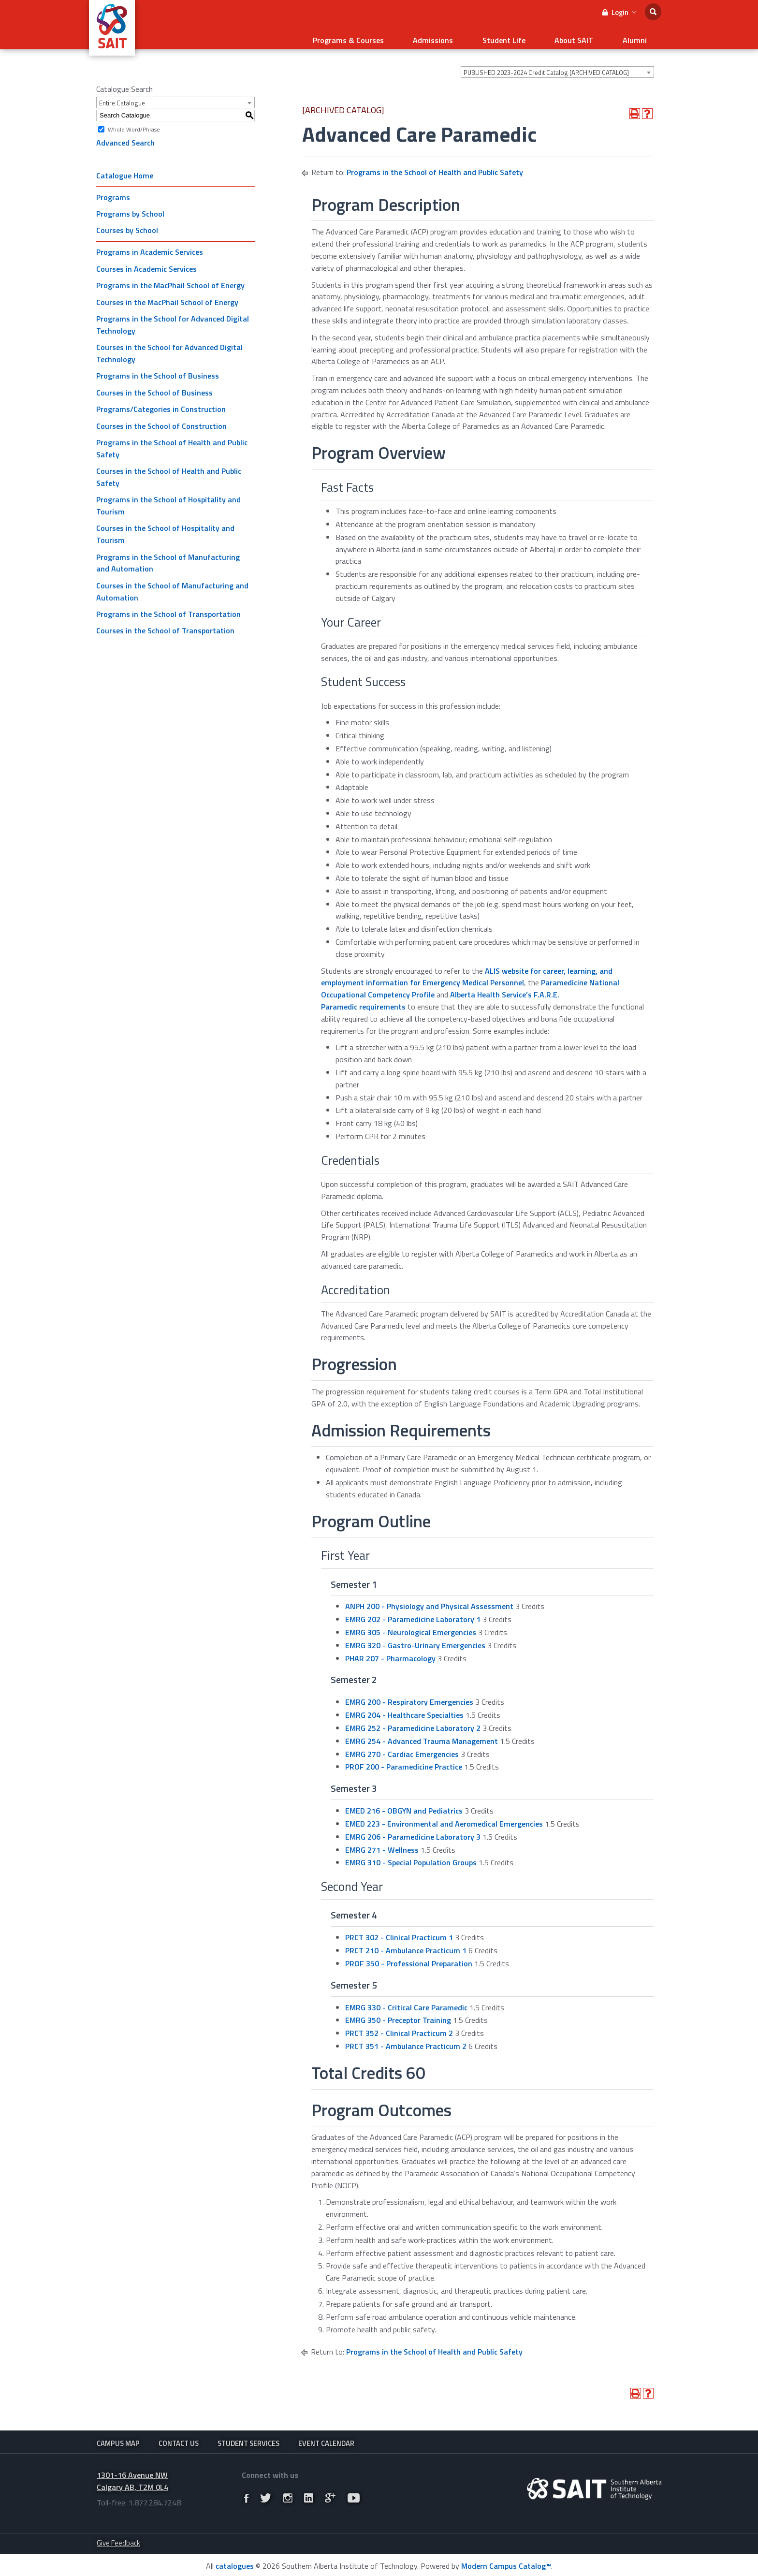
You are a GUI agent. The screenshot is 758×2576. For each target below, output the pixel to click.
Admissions (468, 37)
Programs (113, 191)
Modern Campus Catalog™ (506, 2564)
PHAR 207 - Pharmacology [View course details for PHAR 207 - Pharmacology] (390, 1652)
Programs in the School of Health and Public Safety (172, 442)
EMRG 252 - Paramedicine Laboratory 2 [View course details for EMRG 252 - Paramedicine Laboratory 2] (413, 1722)
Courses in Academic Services (146, 263)
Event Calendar (326, 2437)
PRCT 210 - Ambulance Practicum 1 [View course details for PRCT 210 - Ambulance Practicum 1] (405, 1944)
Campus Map (118, 2437)
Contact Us (179, 2437)
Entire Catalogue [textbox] (122, 97)
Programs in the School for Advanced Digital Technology (172, 319)
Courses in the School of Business (154, 386)
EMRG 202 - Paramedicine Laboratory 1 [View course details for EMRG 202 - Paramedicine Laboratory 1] (413, 1613)
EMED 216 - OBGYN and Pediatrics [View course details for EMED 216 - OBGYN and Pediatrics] (404, 1805)
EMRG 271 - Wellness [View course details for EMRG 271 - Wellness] (382, 1843)
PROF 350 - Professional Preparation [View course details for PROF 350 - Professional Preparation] (408, 1957)
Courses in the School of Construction (161, 419)
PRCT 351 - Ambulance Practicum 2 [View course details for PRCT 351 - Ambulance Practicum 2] (405, 2040)
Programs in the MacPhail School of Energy (170, 279)
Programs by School (130, 208)
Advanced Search (125, 137)
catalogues (235, 2564)
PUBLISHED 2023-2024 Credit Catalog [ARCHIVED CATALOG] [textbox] (546, 67)
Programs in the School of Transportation (168, 608)
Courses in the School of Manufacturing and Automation (172, 586)
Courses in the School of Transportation (165, 624)
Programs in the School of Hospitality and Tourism (168, 500)
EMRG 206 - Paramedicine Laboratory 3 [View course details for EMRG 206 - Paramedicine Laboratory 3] (413, 1830)
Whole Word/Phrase (134, 123)
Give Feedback (118, 2540)
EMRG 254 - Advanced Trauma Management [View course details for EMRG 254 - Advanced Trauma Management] (421, 1735)
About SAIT (588, 37)
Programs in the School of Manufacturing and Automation (168, 557)
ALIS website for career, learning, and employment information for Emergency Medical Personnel (466, 970)
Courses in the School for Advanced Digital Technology (169, 347)
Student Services (248, 2437)
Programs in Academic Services (149, 246)
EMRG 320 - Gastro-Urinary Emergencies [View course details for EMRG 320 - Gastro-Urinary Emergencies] (415, 1639)
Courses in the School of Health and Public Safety (168, 471)
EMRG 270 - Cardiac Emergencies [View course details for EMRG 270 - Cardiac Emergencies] (402, 1748)
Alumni (639, 37)
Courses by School (127, 224)
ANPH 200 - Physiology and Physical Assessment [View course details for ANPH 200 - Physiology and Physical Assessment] (429, 1600)
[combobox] (557, 66)
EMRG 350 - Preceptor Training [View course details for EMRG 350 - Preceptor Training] (398, 2014)
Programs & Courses (392, 37)
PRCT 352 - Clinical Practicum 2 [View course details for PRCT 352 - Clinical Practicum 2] (399, 2027)
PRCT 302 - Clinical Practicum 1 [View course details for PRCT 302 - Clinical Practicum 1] (399, 1931)
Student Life (528, 37)
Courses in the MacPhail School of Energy (167, 296)
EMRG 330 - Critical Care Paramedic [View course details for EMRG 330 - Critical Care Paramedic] (406, 2001)
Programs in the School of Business (157, 370)
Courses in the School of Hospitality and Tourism (165, 528)
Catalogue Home (124, 169)
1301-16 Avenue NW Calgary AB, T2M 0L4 (132, 2478)
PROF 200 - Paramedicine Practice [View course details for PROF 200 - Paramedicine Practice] (403, 1761)
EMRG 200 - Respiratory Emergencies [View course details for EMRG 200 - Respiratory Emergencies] (409, 1696)
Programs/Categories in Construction (161, 403)
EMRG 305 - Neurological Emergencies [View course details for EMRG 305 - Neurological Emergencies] (410, 1626)
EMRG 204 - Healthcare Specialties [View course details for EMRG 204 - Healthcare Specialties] (404, 1709)
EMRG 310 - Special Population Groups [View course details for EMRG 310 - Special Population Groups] (411, 1856)
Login (619, 12)
